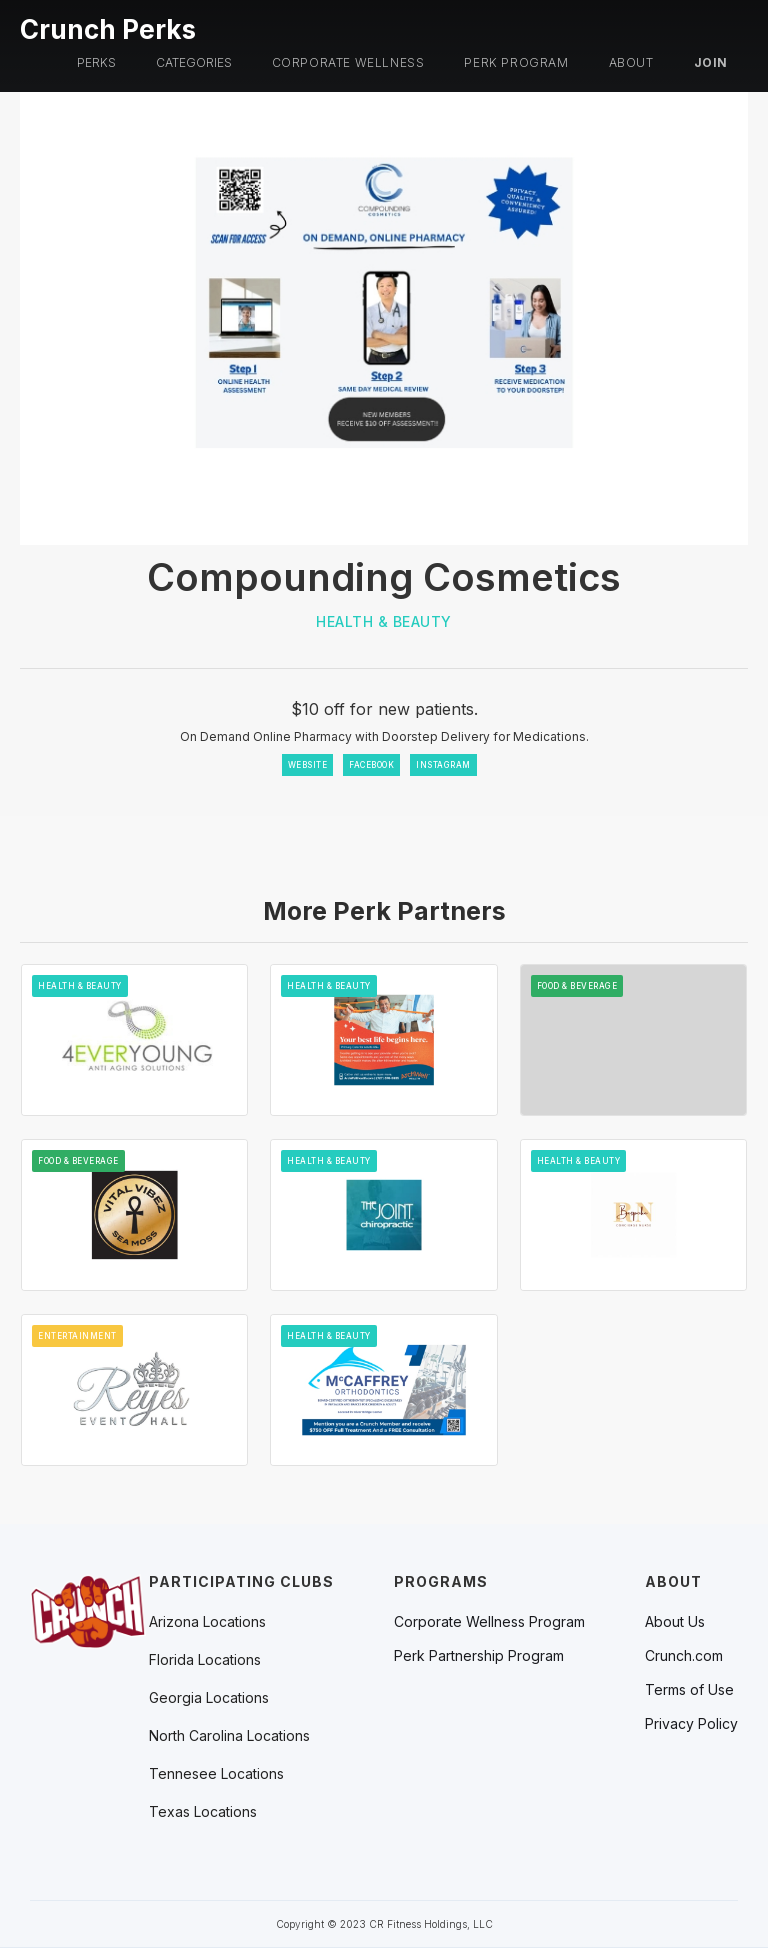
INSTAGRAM (443, 765)
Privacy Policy (691, 1724)
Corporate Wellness (348, 62)
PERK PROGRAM (516, 62)
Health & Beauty (384, 621)
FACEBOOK (371, 765)
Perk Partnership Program (479, 1656)
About (631, 62)
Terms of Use (689, 1690)
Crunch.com (684, 1656)
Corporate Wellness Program (489, 1622)
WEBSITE (308, 765)
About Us (675, 1622)
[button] (96, 63)
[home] (108, 26)
